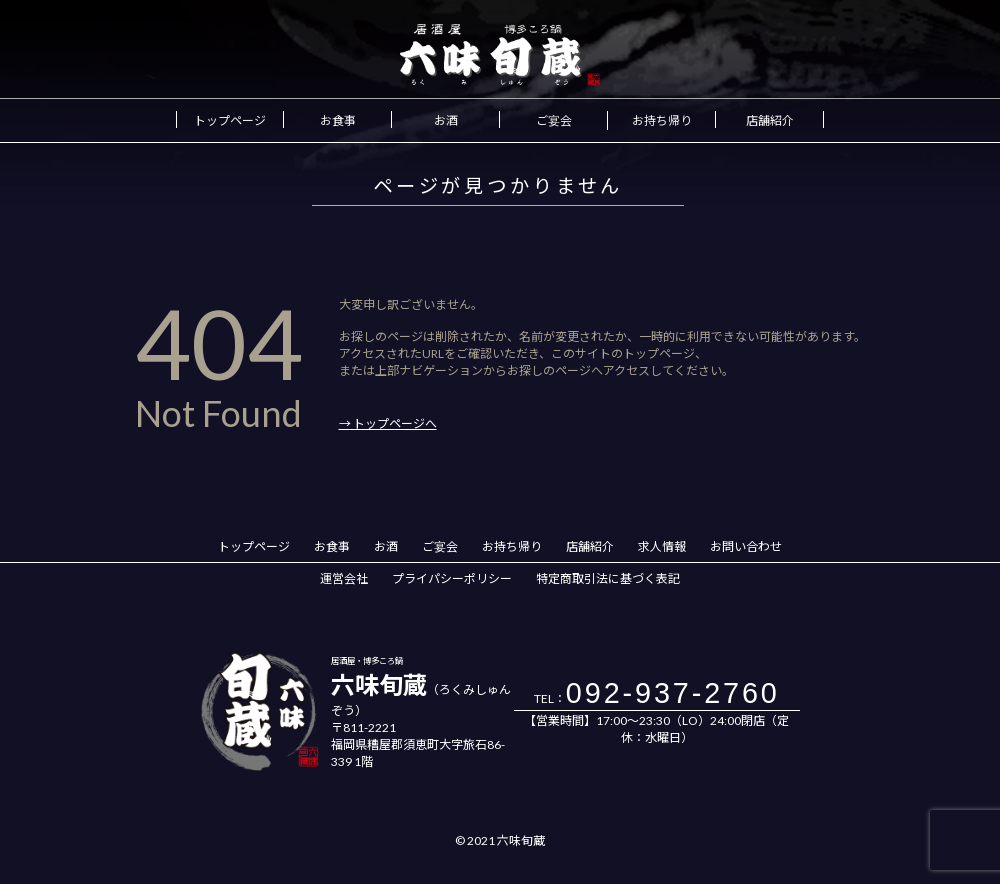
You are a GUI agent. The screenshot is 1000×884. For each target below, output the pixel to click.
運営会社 (344, 578)
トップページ (230, 120)
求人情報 (662, 546)
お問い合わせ (746, 546)
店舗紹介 (770, 120)
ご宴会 (554, 120)
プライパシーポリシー (452, 578)
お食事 (338, 120)
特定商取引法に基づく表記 (608, 578)
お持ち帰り (662, 120)
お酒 (446, 120)
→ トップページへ (388, 423)
